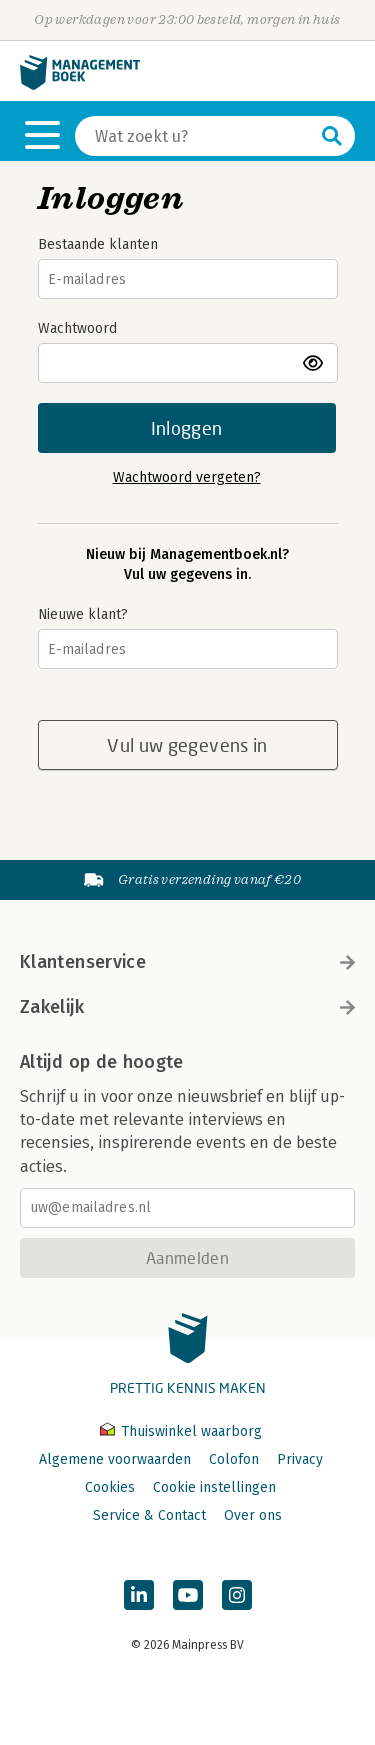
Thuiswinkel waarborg (181, 1431)
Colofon (234, 1459)
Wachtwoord (77, 328)
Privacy (300, 1459)
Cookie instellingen (214, 1487)
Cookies (110, 1487)
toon (314, 363)
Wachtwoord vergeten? (187, 477)
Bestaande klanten (98, 244)
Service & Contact (149, 1515)
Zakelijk (187, 1007)
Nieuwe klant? (83, 614)
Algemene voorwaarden (115, 1459)
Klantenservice (187, 962)
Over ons (253, 1515)
